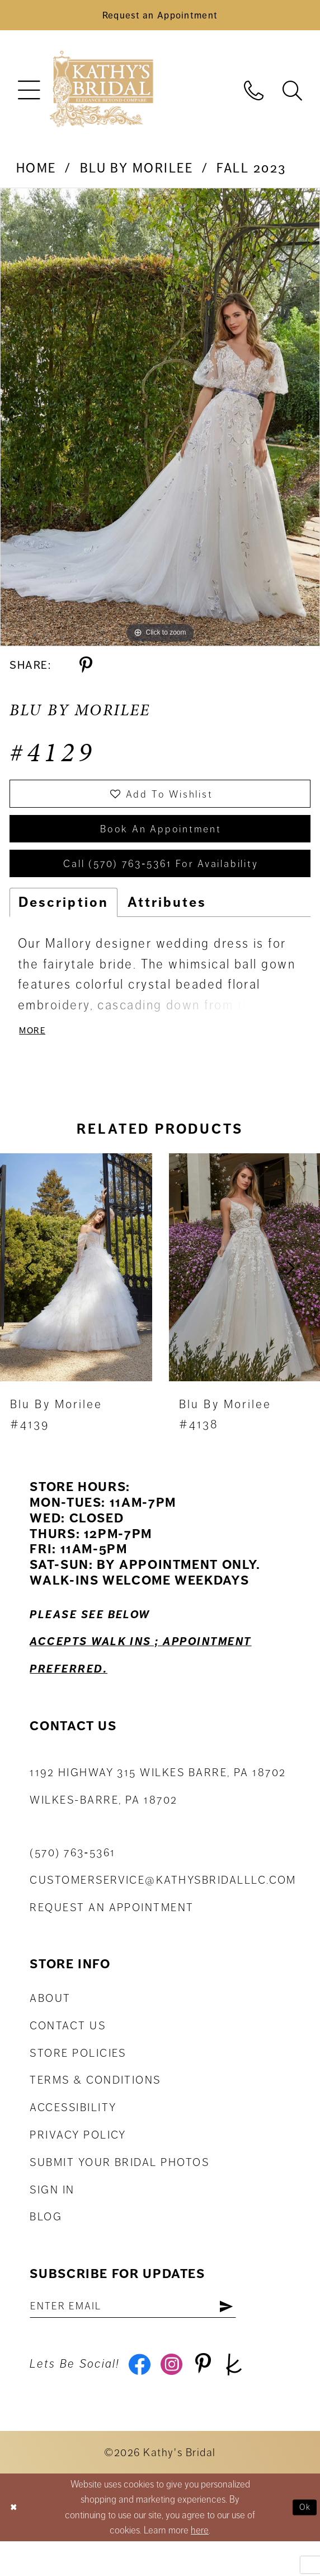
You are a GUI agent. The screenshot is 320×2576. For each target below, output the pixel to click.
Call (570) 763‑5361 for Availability (161, 883)
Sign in (52, 2216)
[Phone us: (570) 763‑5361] (254, 94)
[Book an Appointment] (160, 17)
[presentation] (76, 1294)
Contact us (68, 2052)
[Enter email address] (151, 2334)
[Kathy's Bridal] (101, 95)
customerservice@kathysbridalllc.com (163, 1906)
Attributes (167, 924)
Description (63, 924)
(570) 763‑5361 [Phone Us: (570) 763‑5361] (72, 1879)
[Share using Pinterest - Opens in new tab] (85, 671)
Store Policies (78, 2079)
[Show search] (292, 94)
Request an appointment (112, 1934)
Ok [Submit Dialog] (303, 2541)
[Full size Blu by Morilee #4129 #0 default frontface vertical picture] (160, 422)
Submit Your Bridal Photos (119, 2189)
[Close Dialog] (15, 2542)
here (200, 2565)
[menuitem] (29, 95)
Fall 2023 (251, 174)
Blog (46, 2243)
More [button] (35, 1055)
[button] (29, 95)
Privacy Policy (78, 2161)
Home (36, 174)
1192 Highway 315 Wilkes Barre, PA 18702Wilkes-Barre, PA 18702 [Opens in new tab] (158, 1812)
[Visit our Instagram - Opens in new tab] (177, 2397)
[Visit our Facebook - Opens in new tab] (142, 2397)
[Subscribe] (261, 2334)
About (50, 2025)
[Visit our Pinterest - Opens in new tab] (214, 2397)
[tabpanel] (160, 422)
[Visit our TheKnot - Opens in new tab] (249, 2397)
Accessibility (73, 2134)
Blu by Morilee (136, 174)
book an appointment (161, 842)
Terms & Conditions (95, 2106)
